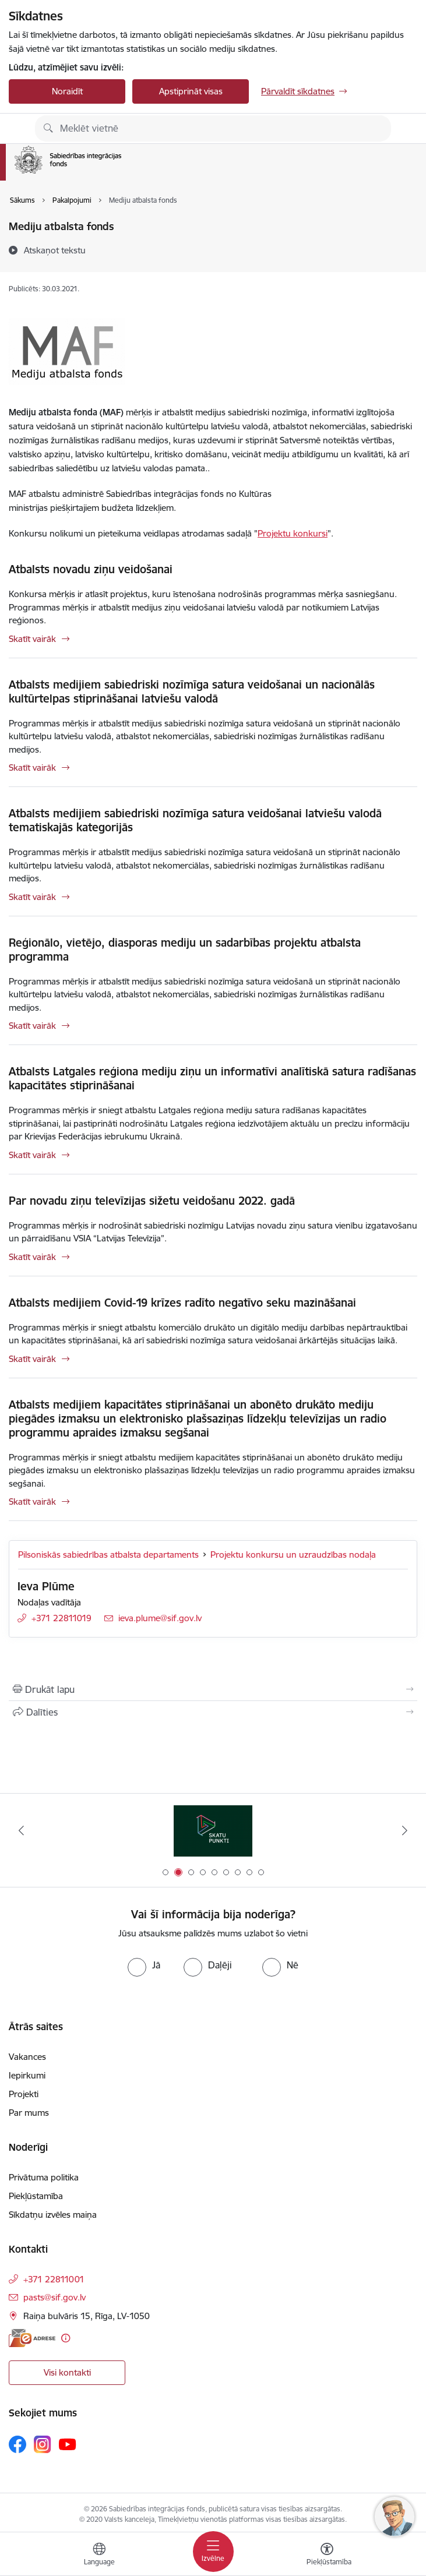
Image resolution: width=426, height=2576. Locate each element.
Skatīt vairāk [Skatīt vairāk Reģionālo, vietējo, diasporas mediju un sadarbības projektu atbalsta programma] (32, 1025)
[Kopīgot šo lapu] (213, 1712)
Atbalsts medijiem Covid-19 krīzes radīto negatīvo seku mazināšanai (182, 1303)
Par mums (29, 2112)
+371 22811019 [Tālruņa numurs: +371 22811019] (61, 1618)
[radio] (144, 1965)
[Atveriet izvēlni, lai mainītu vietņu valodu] (99, 2555)
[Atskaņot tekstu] (55, 250)
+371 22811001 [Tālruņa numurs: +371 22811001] (54, 2279)
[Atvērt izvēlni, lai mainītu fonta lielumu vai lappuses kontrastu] (327, 2555)
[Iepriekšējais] (21, 1830)
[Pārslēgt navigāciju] (213, 2551)
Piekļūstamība (36, 2195)
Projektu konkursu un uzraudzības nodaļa (293, 1554)
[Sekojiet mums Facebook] (17, 2444)
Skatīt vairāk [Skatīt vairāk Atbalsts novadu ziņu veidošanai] (32, 638)
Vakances (27, 2056)
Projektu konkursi (293, 533)
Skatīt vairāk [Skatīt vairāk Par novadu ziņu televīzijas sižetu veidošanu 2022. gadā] (32, 1256)
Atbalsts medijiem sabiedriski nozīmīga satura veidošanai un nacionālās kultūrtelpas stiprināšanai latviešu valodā (192, 691)
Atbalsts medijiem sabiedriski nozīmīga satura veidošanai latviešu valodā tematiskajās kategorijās (195, 820)
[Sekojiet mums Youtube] (67, 2444)
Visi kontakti (67, 2372)
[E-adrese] (32, 2338)
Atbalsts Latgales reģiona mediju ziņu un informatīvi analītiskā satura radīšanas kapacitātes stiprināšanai (212, 1078)
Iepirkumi (27, 2075)
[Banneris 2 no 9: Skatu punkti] (213, 1830)
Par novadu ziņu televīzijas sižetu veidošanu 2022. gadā (152, 1201)
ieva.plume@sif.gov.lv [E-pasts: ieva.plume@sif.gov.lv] (160, 1618)
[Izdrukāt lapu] (213, 1689)
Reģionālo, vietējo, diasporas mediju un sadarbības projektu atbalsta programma (185, 950)
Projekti (23, 2093)
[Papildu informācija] (65, 2338)
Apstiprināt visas (191, 91)
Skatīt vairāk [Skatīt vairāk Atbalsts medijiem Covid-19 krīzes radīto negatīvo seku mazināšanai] (32, 1358)
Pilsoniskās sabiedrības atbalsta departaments (108, 1554)
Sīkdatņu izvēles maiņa (53, 2214)
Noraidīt (67, 91)
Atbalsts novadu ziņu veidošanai (90, 569)
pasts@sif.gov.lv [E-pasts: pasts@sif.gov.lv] (54, 2297)
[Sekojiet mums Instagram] (42, 2444)
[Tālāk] (404, 1830)
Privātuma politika (44, 2177)
